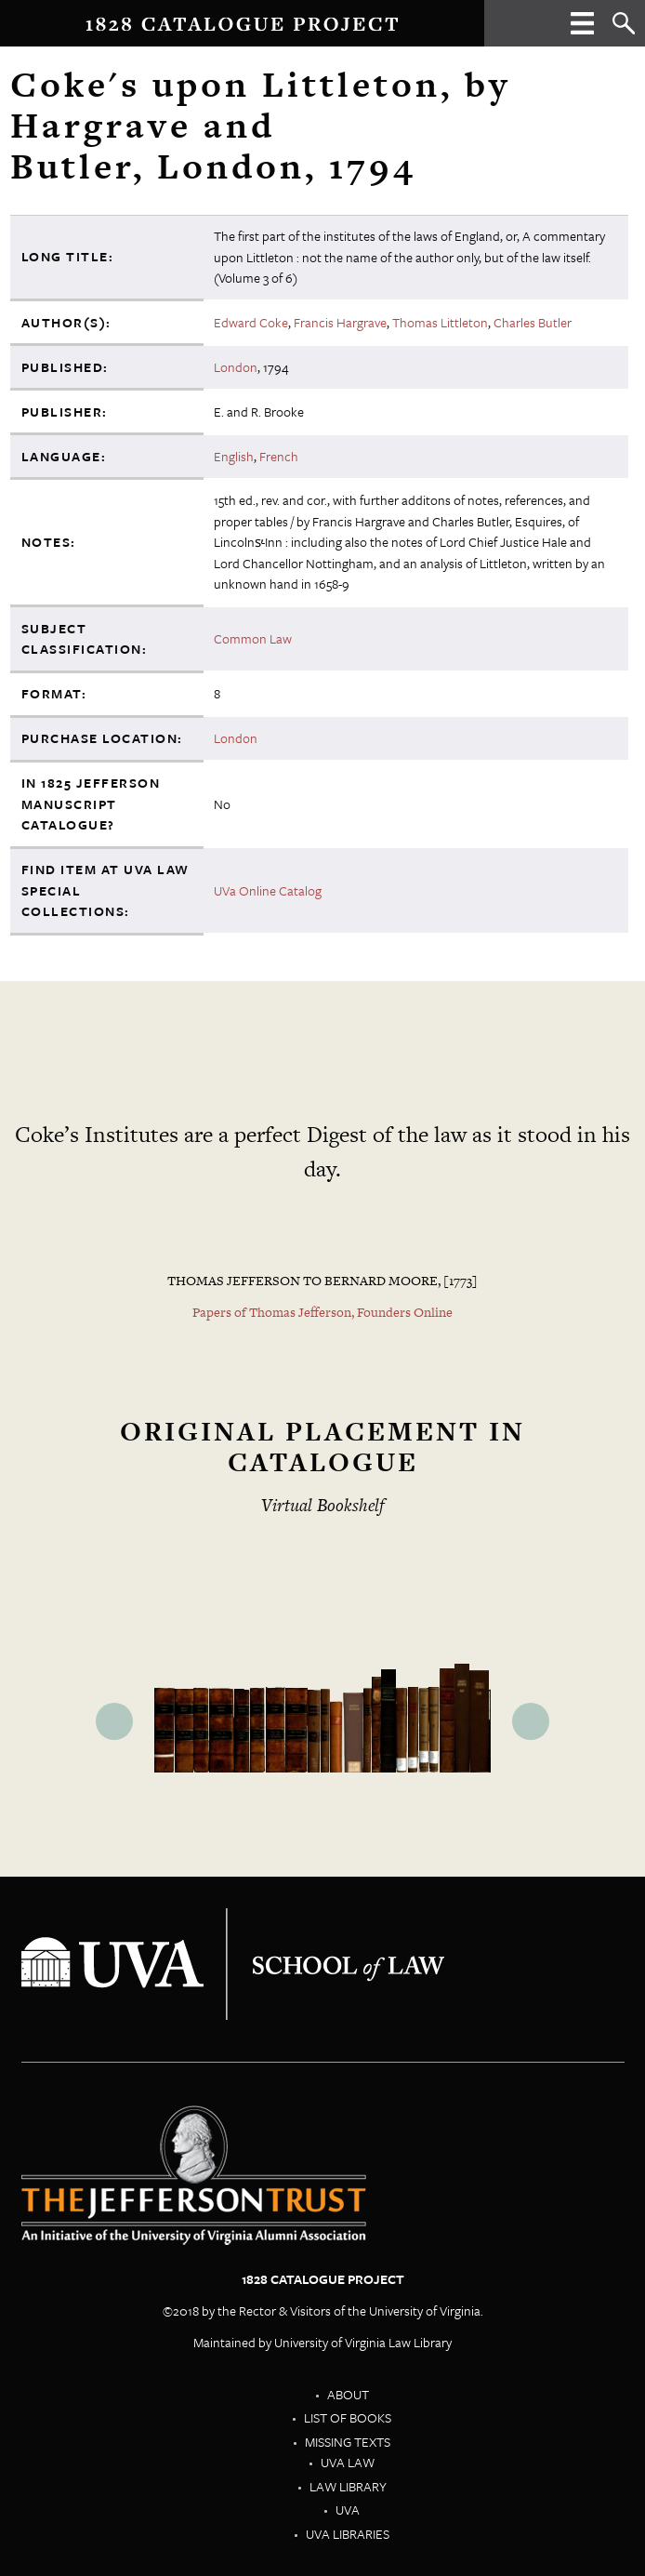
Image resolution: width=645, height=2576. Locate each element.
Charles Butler (533, 322)
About (348, 2394)
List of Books (347, 2417)
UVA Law (348, 2462)
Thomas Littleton (440, 322)
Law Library (348, 2486)
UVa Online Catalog (268, 890)
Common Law (253, 638)
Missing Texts (347, 2441)
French (278, 456)
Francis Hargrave (340, 322)
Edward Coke (251, 322)
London (235, 367)
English (234, 456)
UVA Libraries (347, 2533)
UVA (348, 2509)
